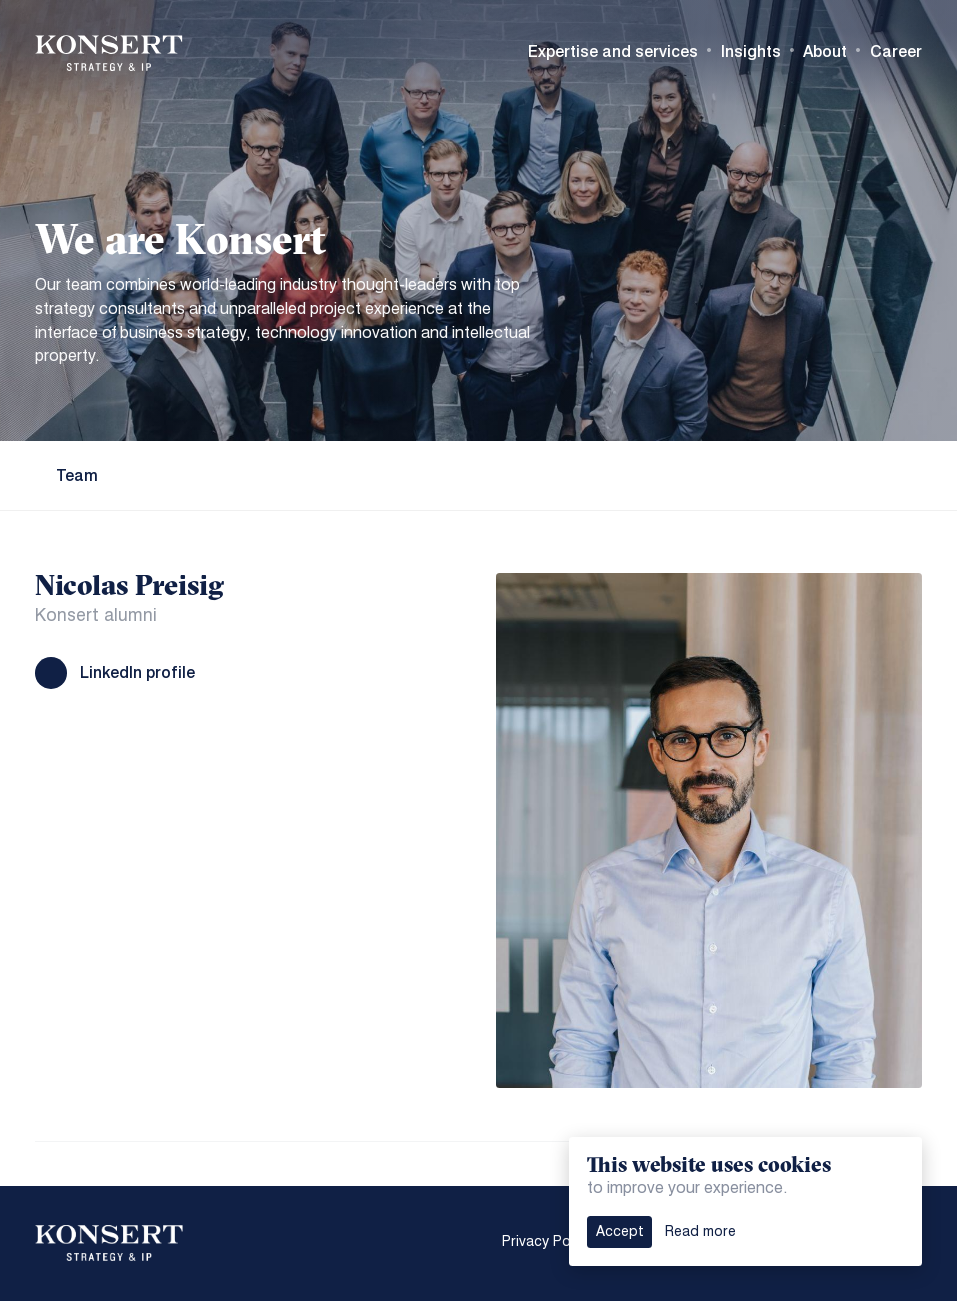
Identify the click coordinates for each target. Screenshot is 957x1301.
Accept (620, 1232)
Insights (751, 51)
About (825, 51)
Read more (700, 1232)
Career (896, 51)
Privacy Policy (547, 1242)
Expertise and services (613, 51)
